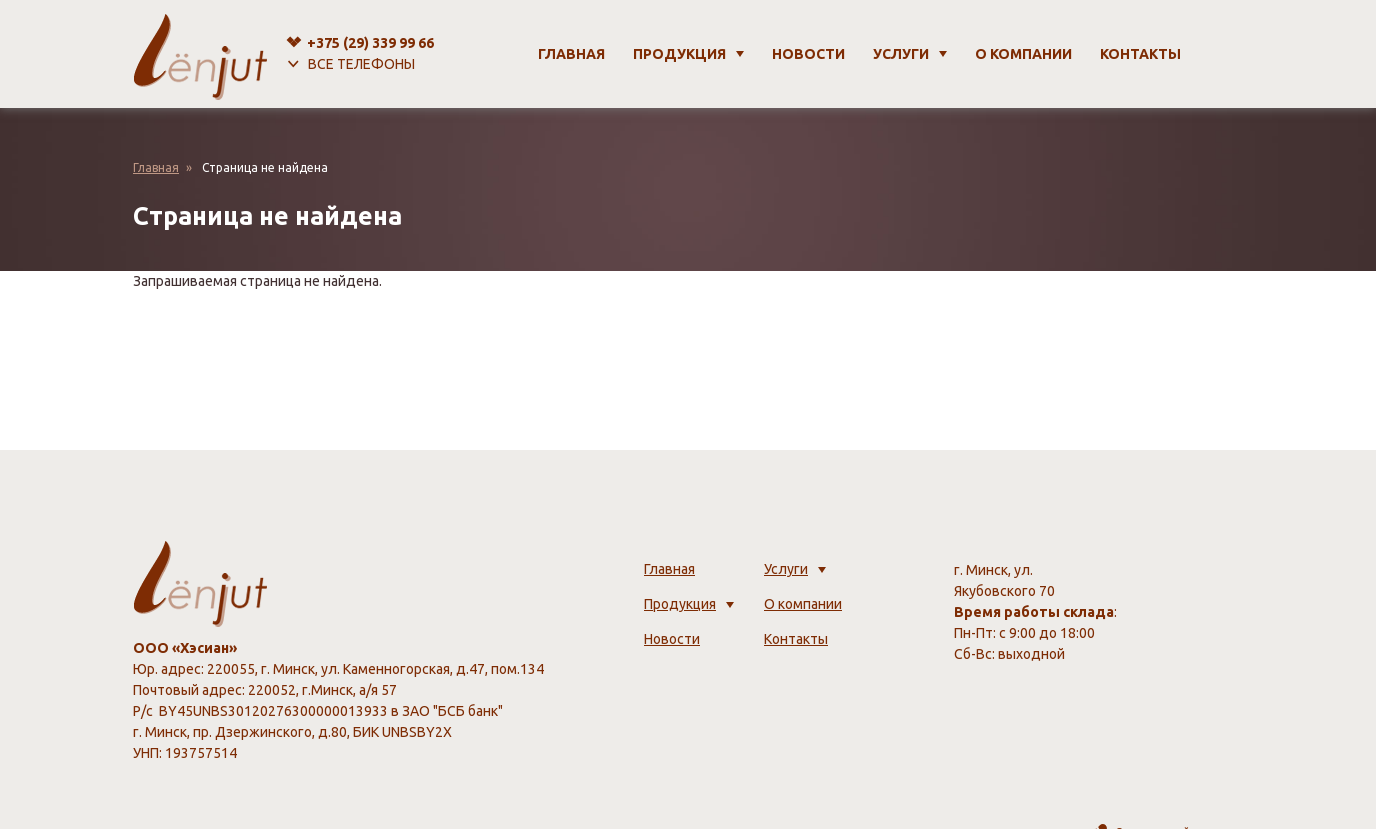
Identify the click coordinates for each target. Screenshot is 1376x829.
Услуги (901, 54)
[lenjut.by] (200, 54)
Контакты (1140, 54)
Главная (571, 54)
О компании (1023, 54)
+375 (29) (370, 43)
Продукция (679, 54)
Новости (808, 54)
